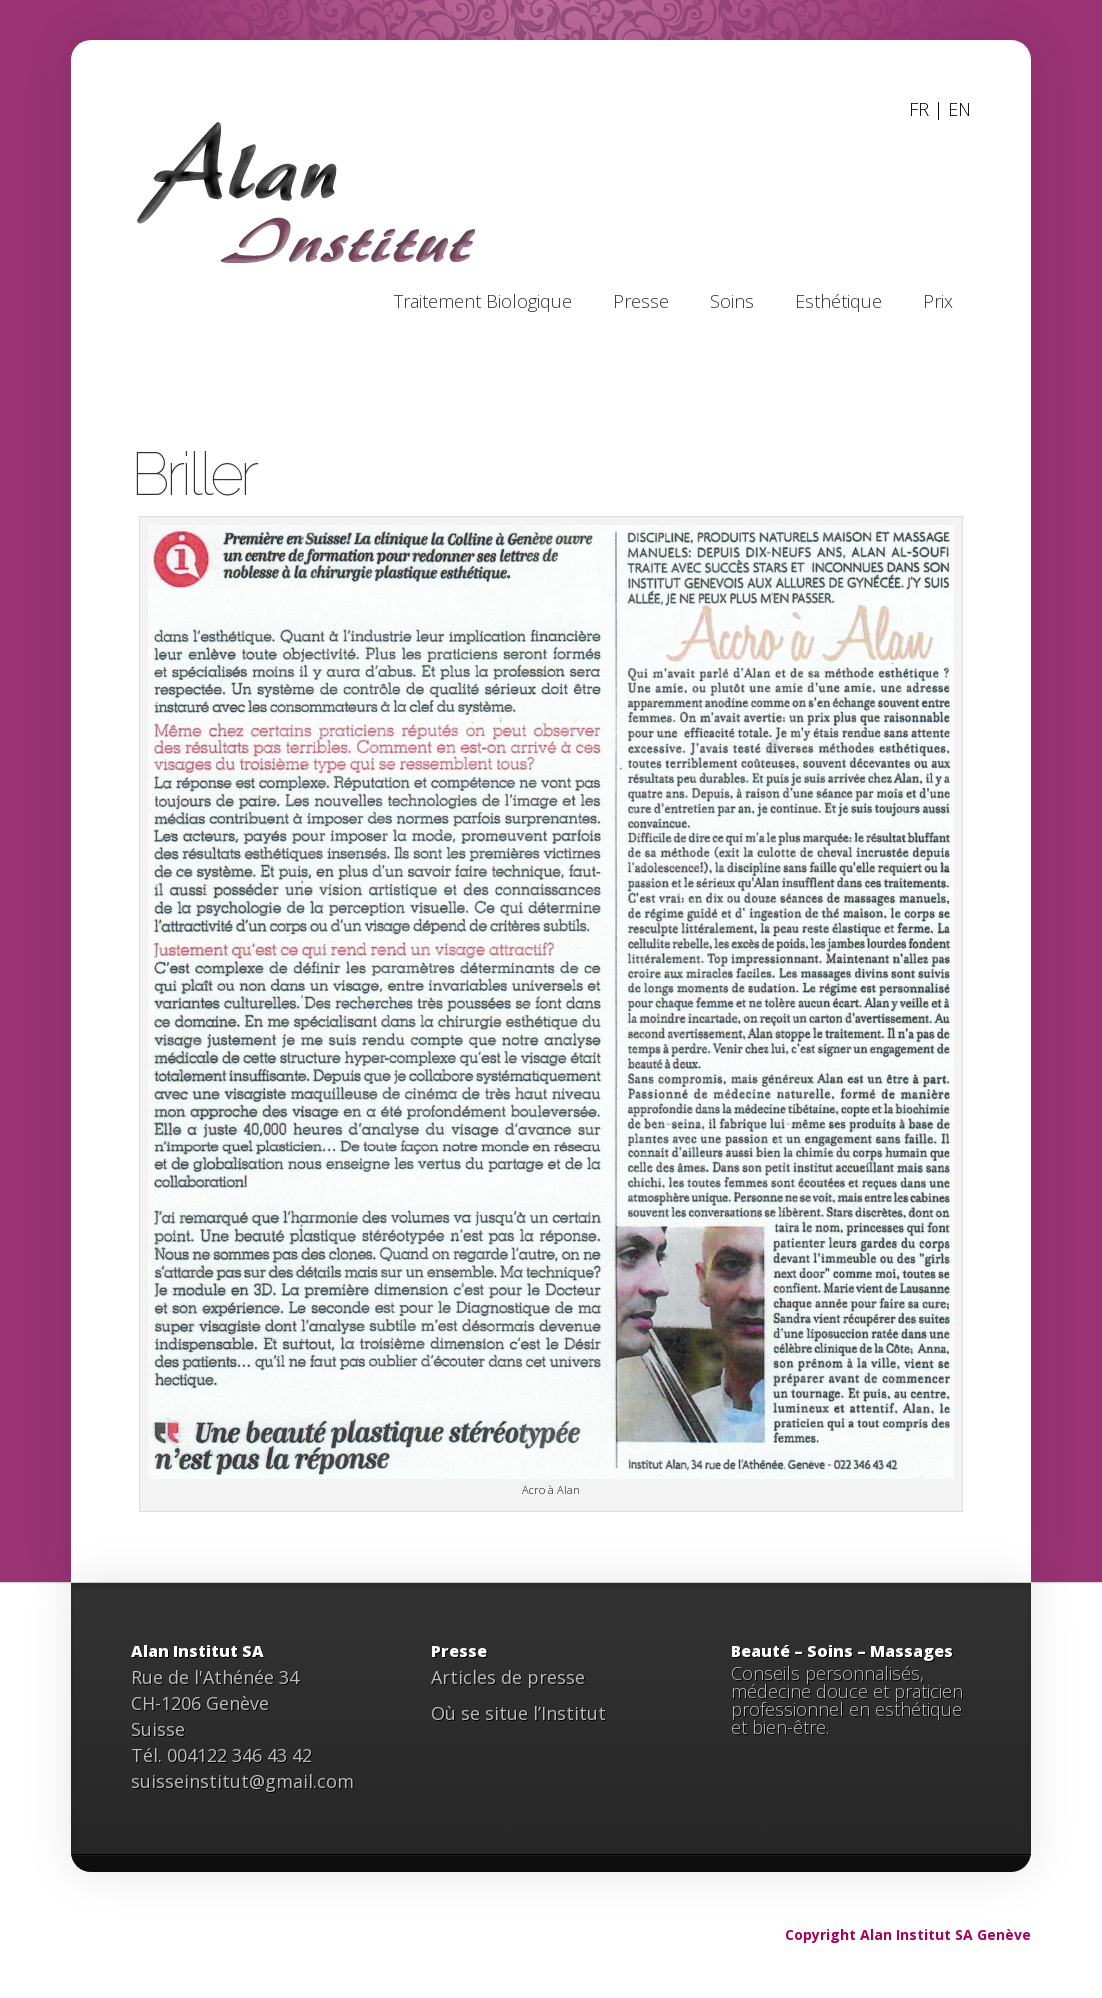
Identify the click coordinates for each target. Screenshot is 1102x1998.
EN (959, 109)
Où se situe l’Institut (518, 1713)
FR (919, 109)
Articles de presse (508, 1677)
